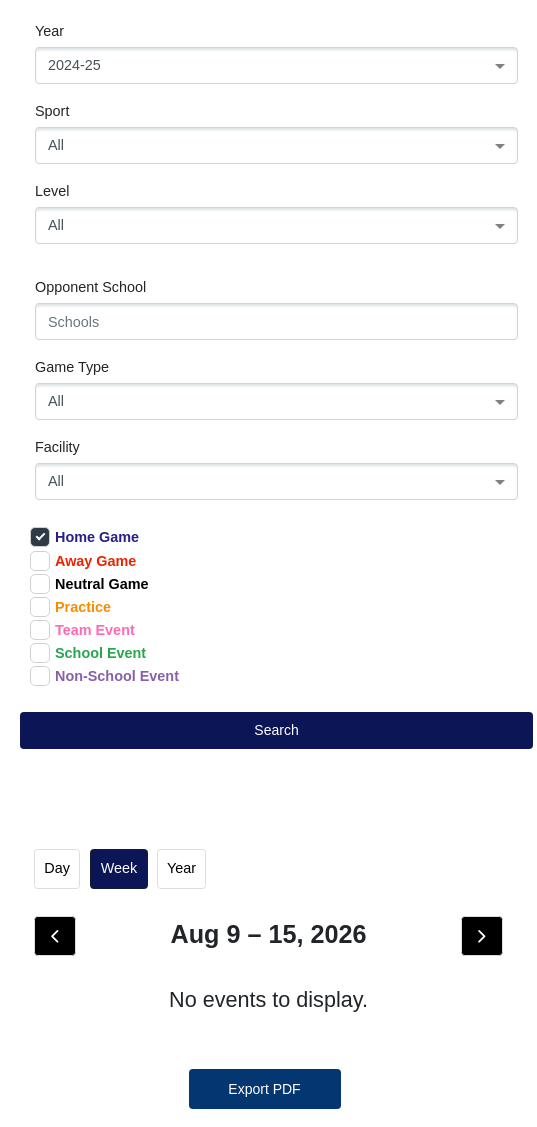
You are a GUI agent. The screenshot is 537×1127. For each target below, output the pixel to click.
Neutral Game (89, 584)
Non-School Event (104, 676)
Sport (52, 111)
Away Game (83, 561)
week (119, 868)
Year (49, 31)
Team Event (82, 630)
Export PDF (264, 1089)
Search (276, 730)
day (57, 868)
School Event (88, 653)
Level (52, 191)
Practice (70, 607)
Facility (57, 447)
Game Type (72, 367)
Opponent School (90, 287)
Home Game (84, 537)
